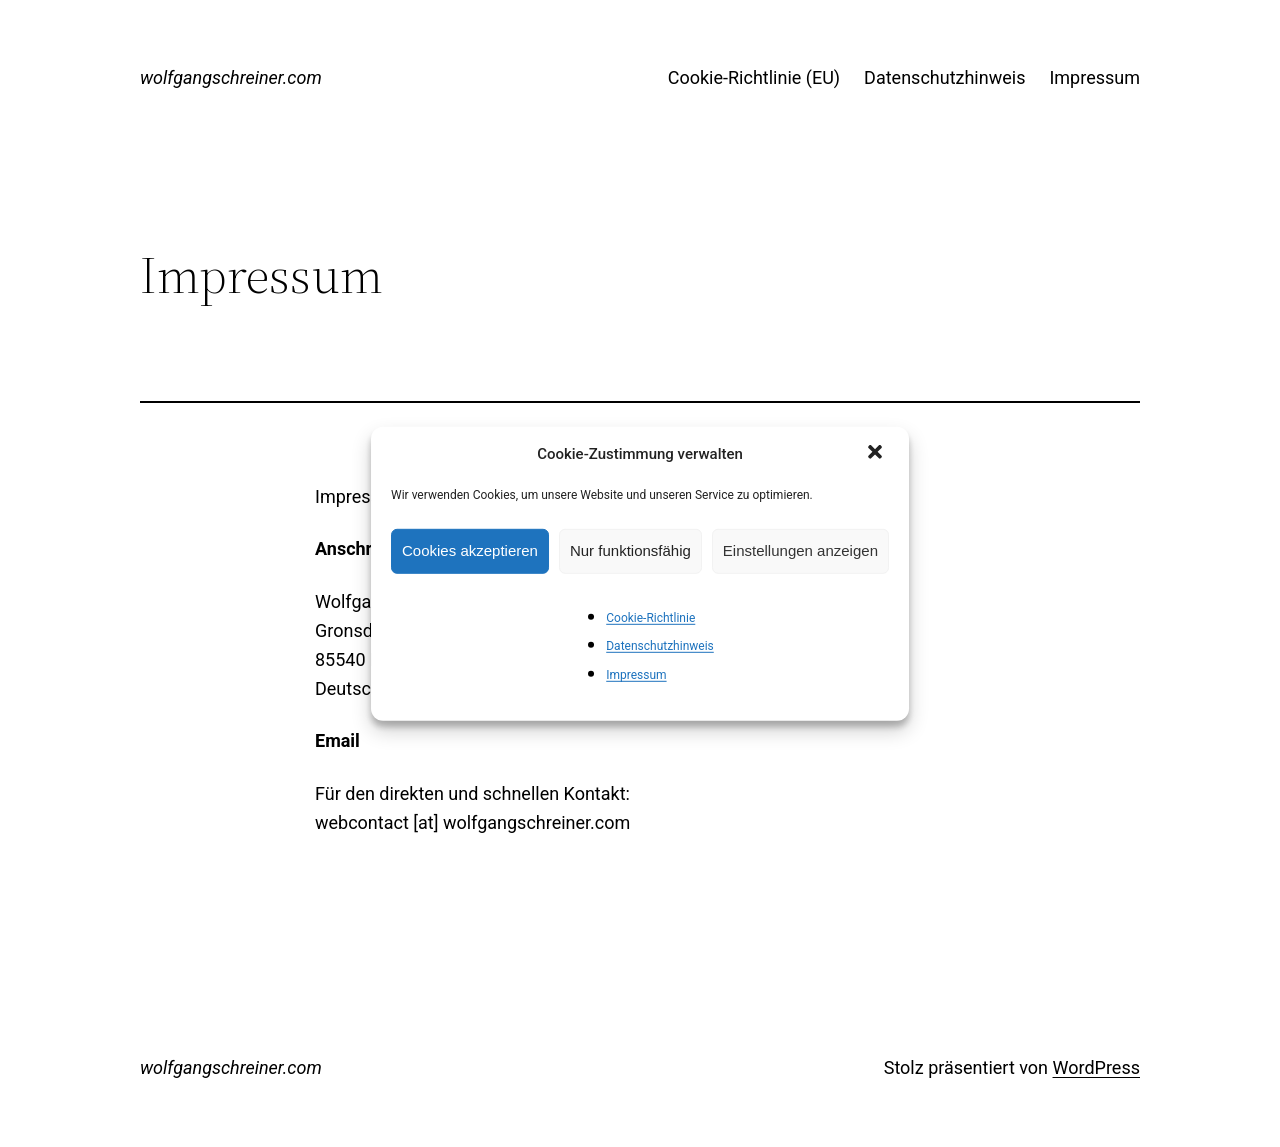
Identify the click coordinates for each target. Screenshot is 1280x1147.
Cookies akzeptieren (470, 550)
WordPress (1096, 1067)
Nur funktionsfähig (630, 550)
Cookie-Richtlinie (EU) (754, 77)
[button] (877, 453)
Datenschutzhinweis (660, 646)
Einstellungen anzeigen (800, 550)
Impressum (636, 675)
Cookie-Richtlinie (650, 617)
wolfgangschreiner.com (231, 77)
